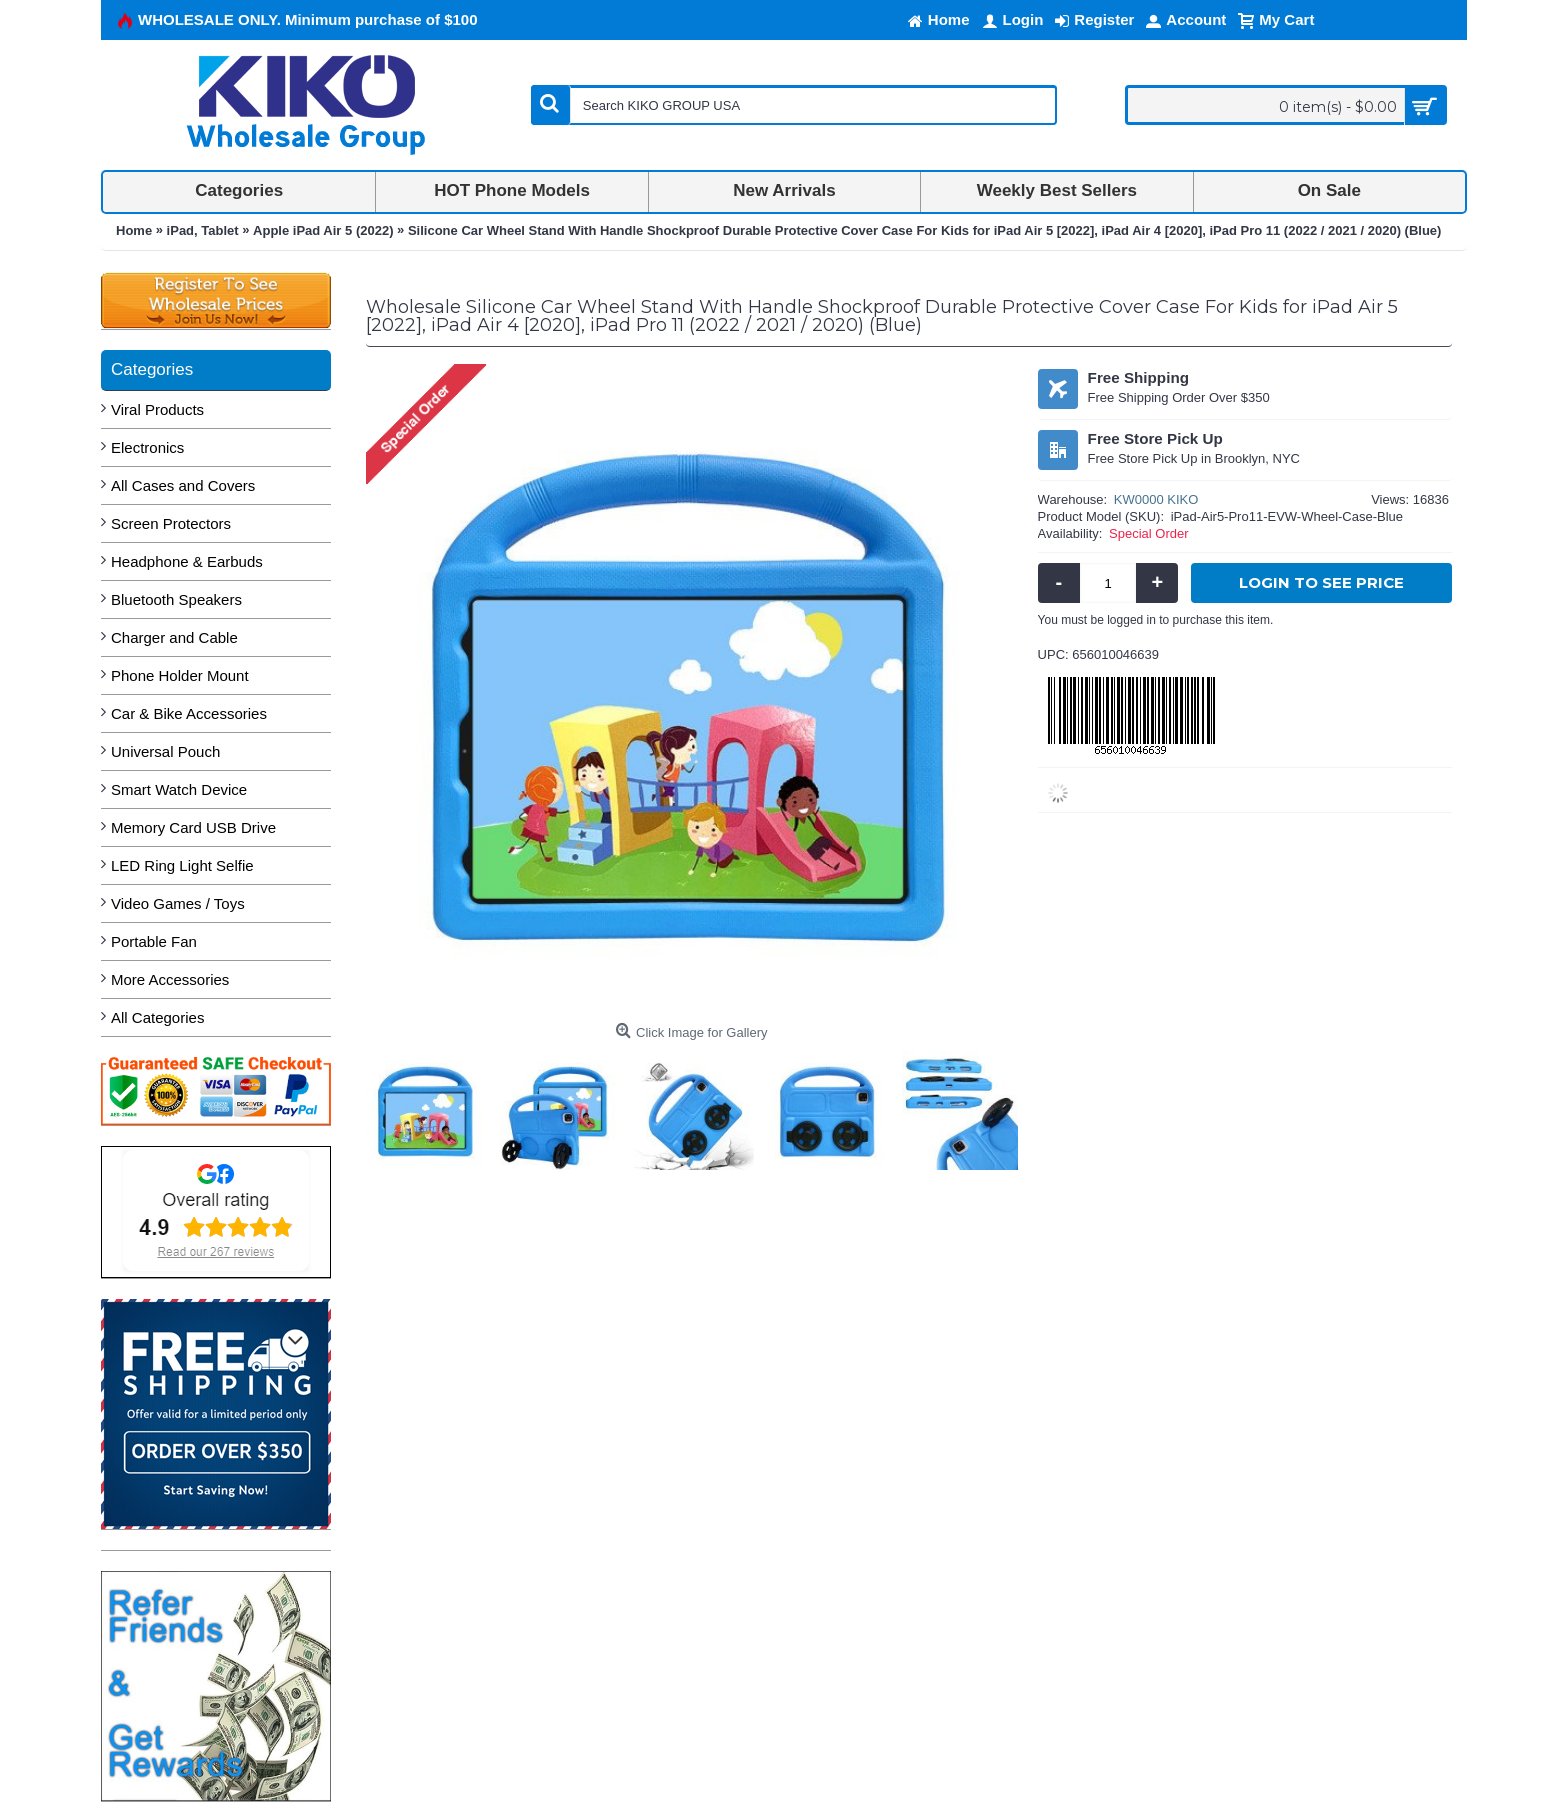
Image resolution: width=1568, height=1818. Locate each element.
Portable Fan (154, 941)
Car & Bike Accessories (189, 713)
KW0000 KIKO (1156, 499)
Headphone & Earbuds (187, 561)
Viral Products (157, 409)
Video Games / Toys (178, 903)
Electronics (147, 447)
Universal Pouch (165, 751)
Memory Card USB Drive (193, 827)
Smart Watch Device (179, 789)
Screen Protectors (171, 523)
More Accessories (170, 979)
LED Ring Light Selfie (182, 865)
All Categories (157, 1017)
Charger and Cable (174, 637)
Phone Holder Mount (180, 675)
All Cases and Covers (183, 485)
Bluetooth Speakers (176, 599)
